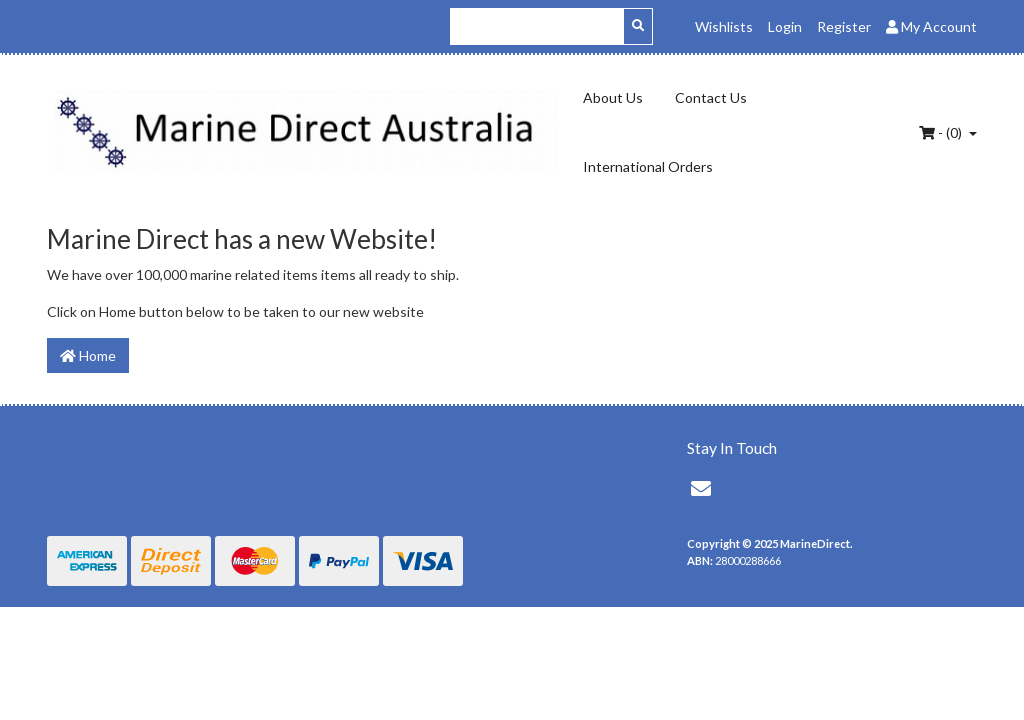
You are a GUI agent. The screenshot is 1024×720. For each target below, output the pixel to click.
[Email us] (701, 488)
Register (844, 26)
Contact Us (711, 97)
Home (88, 355)
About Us (613, 97)
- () (942, 132)
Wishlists (724, 26)
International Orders (648, 166)
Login (785, 26)
